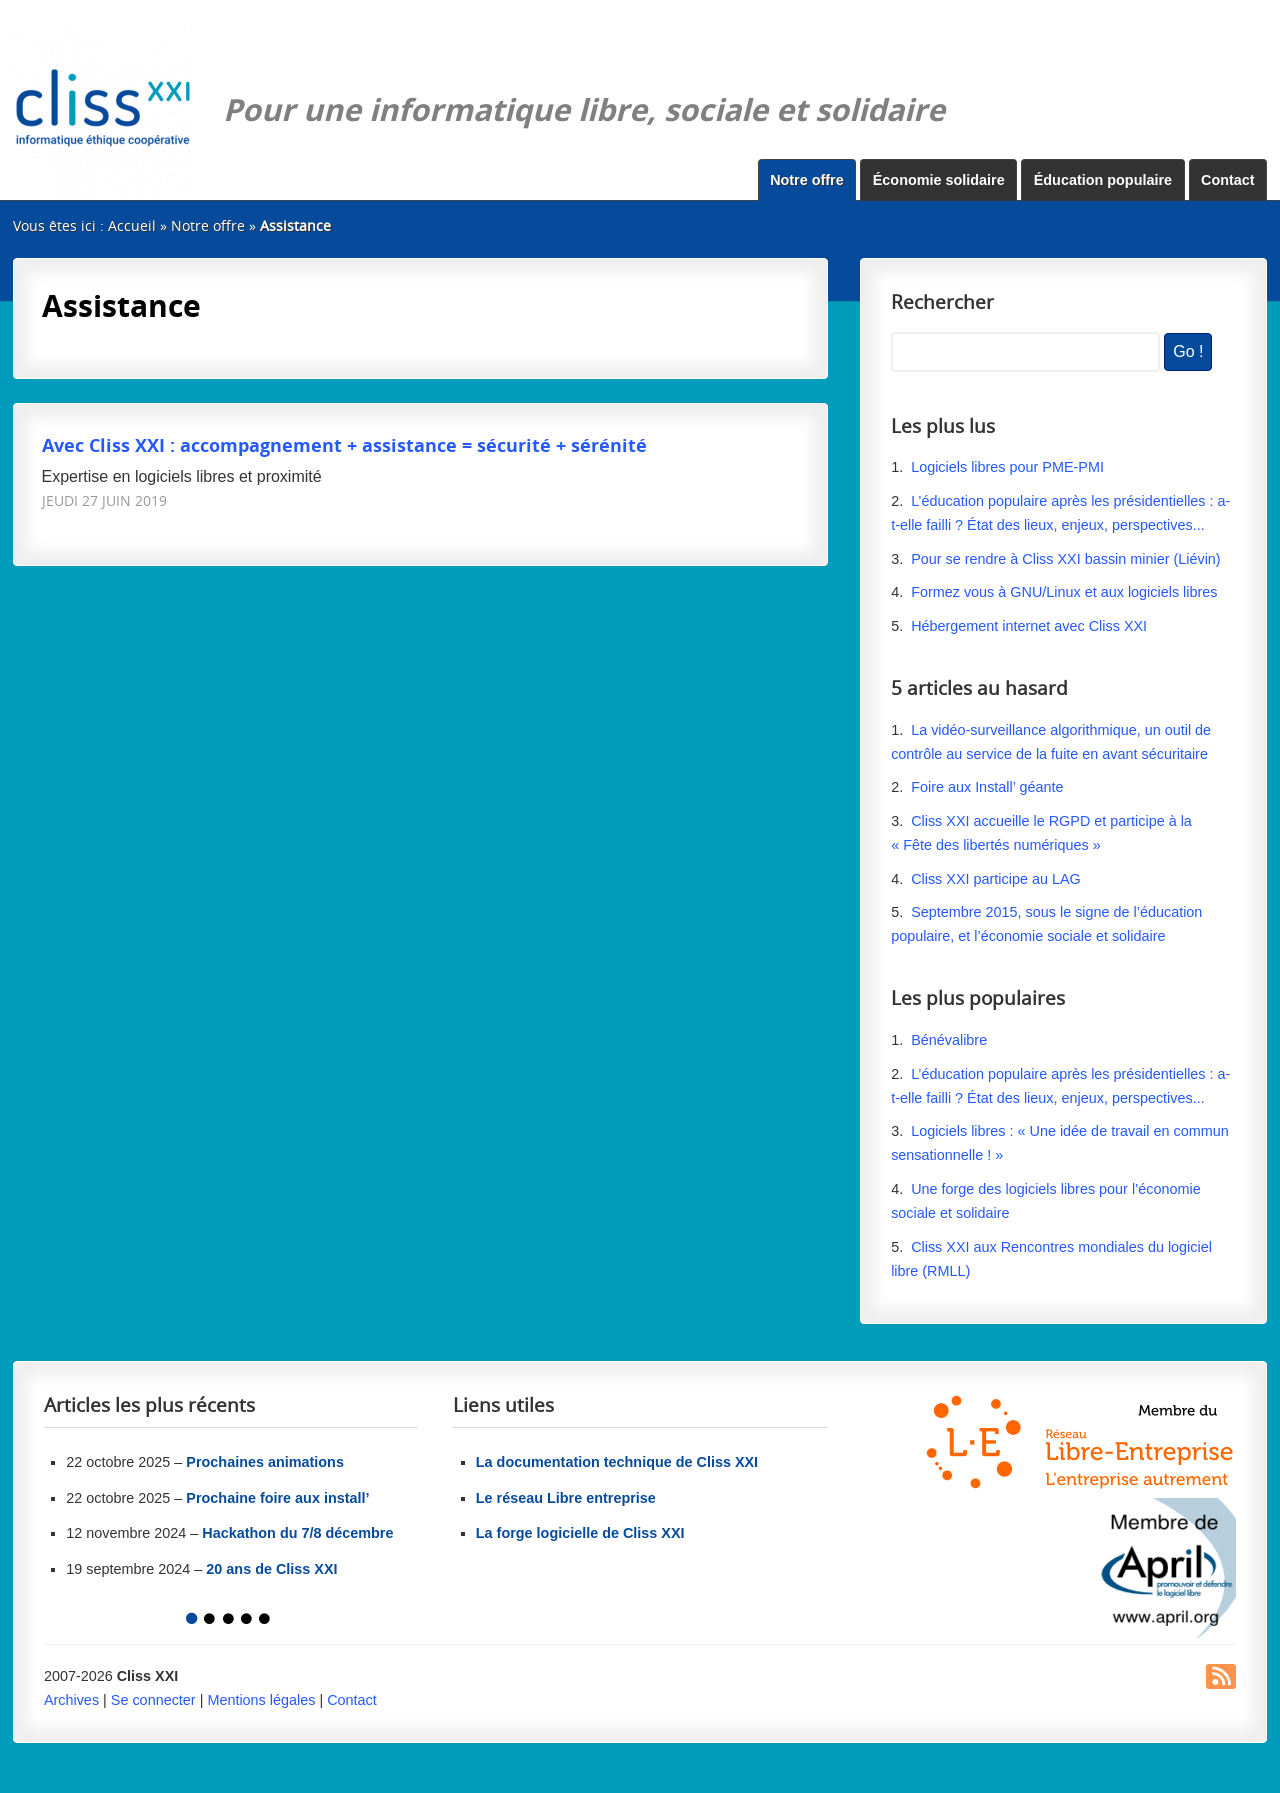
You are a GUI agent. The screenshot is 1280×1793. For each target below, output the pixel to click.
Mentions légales (261, 1700)
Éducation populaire (1103, 180)
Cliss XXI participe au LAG (996, 879)
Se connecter (153, 1700)
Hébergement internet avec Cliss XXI (1029, 626)
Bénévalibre (949, 1040)
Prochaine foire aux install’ (277, 1498)
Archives (71, 1700)
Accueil (132, 225)
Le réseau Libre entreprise (566, 1498)
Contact (1228, 180)
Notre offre (807, 180)
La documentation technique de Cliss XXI (617, 1462)
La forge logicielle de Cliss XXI (580, 1533)
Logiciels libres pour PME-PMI (1007, 467)
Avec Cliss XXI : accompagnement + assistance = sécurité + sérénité (344, 444)
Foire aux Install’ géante (987, 787)
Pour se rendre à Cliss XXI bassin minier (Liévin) (1066, 559)
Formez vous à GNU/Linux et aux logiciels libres (1064, 592)
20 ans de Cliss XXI (271, 1569)
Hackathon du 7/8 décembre (297, 1533)
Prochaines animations (265, 1462)
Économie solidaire (939, 180)
